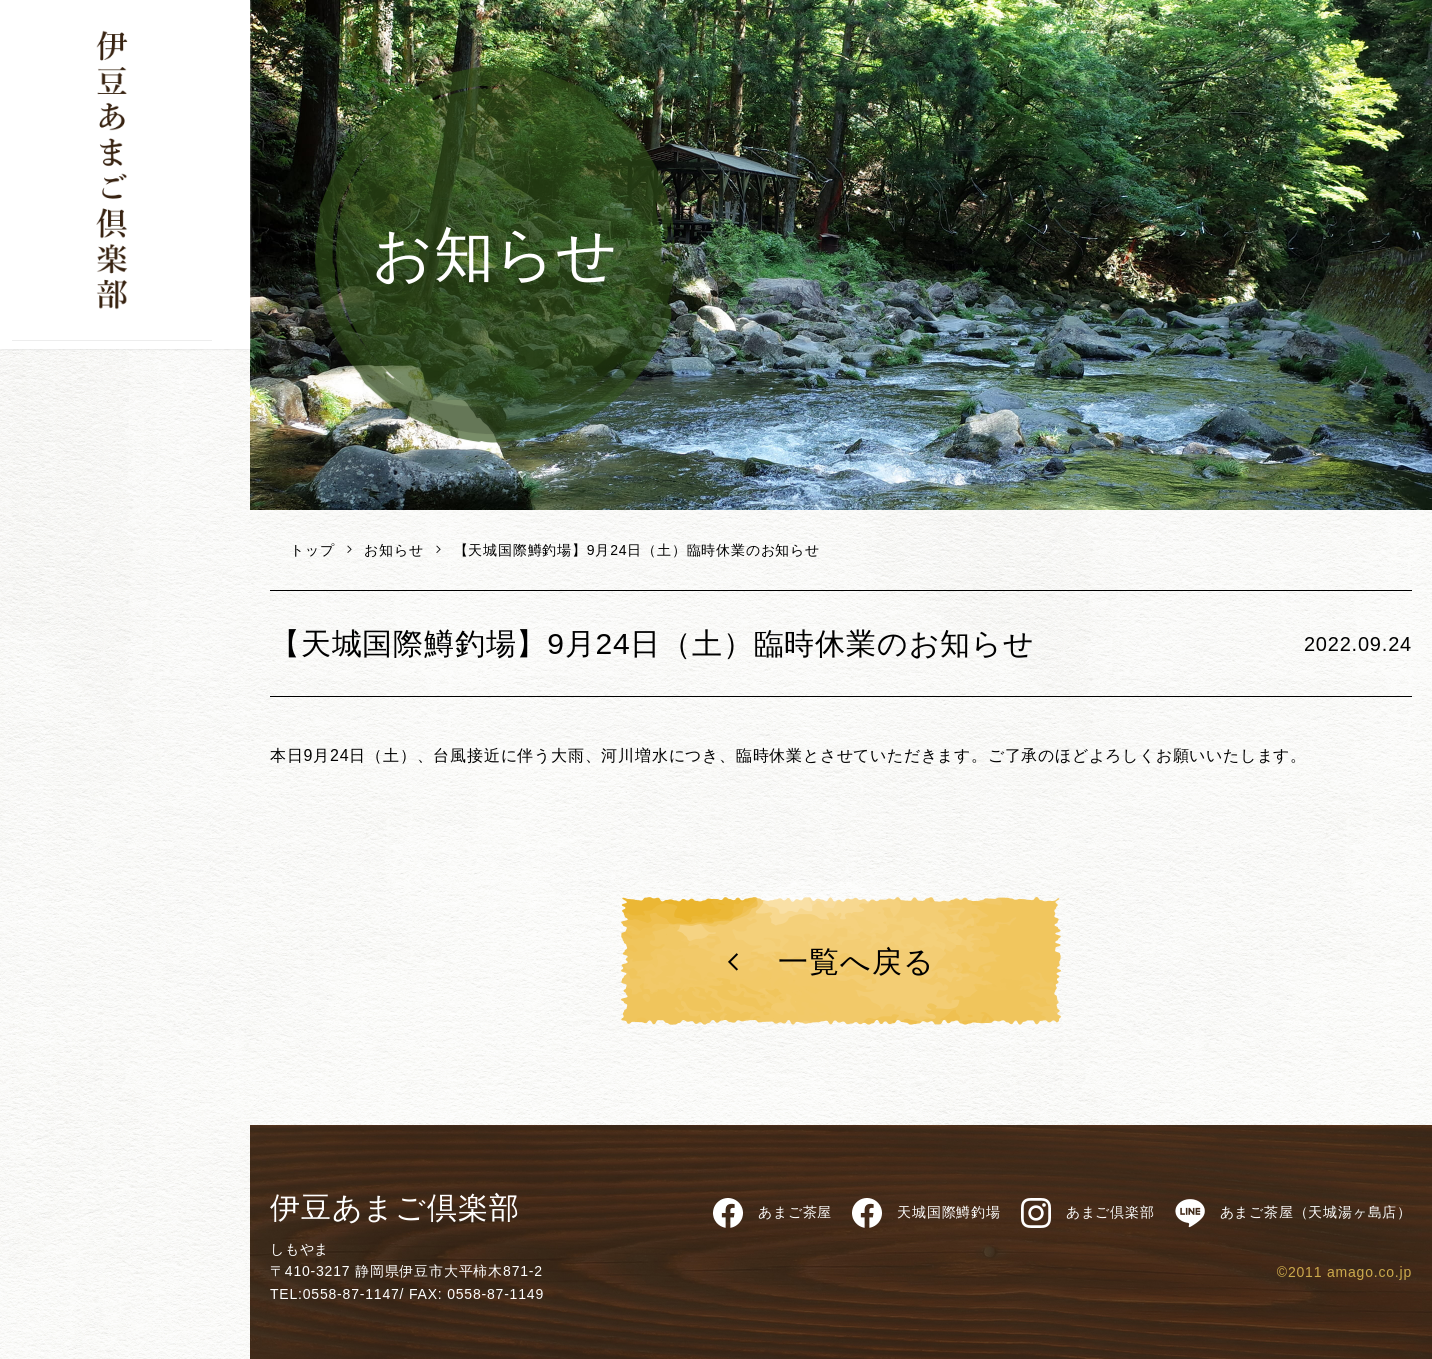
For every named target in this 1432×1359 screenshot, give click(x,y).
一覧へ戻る (826, 961)
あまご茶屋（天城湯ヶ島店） (1293, 1213)
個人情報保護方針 (93, 675)
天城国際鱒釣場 (125, 633)
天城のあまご (125, 453)
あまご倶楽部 (1088, 1213)
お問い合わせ (86, 716)
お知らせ (393, 550)
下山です (125, 363)
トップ (312, 550)
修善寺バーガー (125, 543)
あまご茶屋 (125, 498)
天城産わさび (125, 588)
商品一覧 (125, 408)
